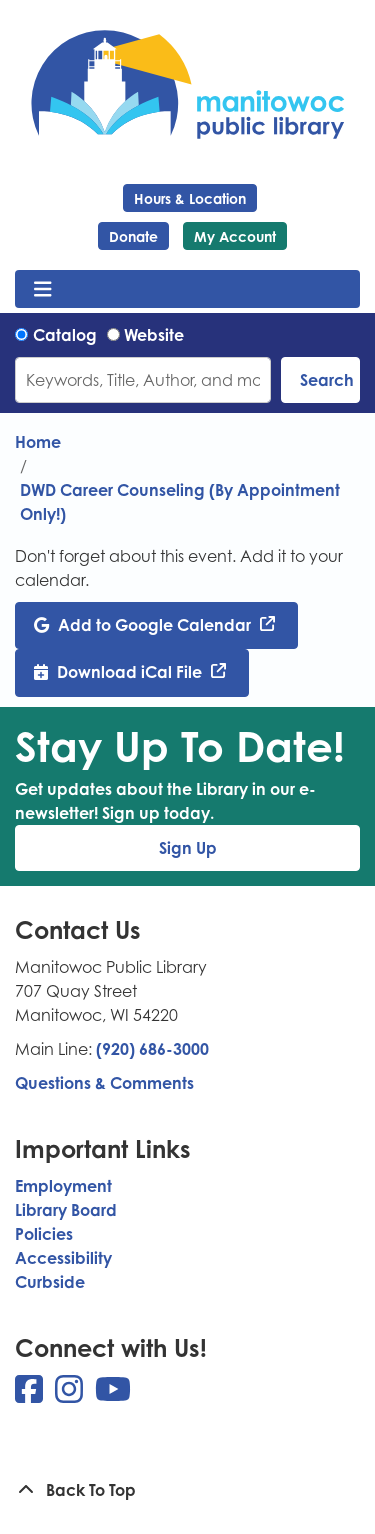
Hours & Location (190, 198)
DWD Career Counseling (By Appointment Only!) (180, 502)
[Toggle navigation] (42, 289)
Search (327, 380)
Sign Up (188, 848)
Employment (63, 1186)
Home (38, 442)
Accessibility (63, 1258)
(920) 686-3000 (152, 1049)
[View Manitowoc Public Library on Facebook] (31, 1395)
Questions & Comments (104, 1083)
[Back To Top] (187, 1490)
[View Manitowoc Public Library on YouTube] (113, 1395)
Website (154, 335)
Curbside (50, 1282)
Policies (44, 1234)
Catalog (65, 335)
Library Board (66, 1210)
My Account (235, 236)
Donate (133, 236)
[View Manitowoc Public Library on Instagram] (71, 1395)
